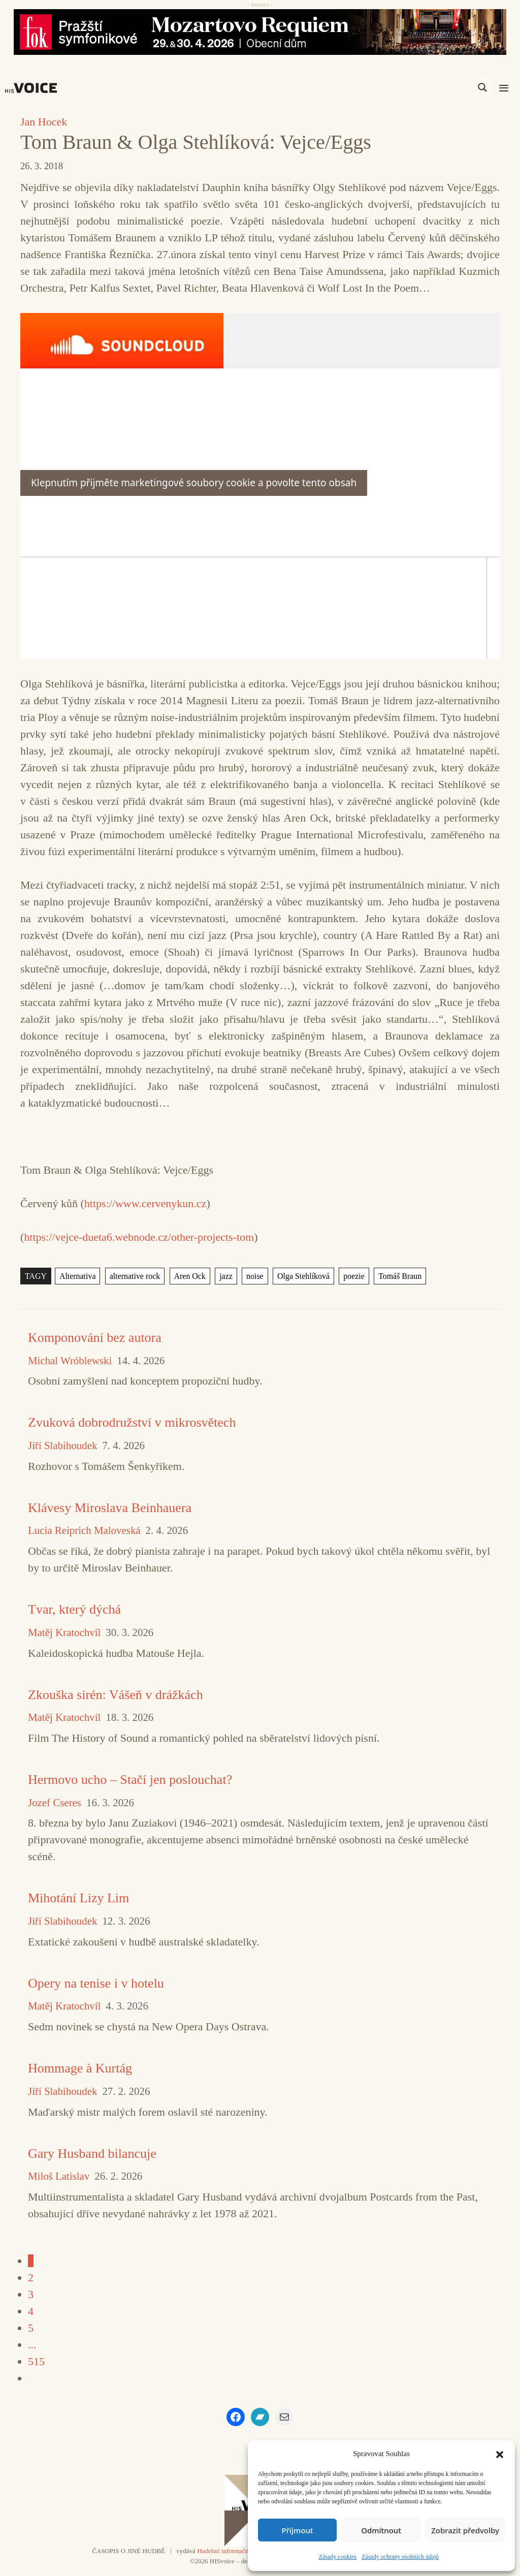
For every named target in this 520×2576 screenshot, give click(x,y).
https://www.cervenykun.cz (145, 1203)
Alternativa (77, 1276)
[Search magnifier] (482, 87)
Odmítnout (381, 2530)
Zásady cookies (337, 2556)
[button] (500, 2453)
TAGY (36, 1276)
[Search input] (434, 87)
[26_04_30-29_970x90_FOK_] (260, 32)
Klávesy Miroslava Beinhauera (109, 1507)
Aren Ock (189, 1276)
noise (255, 1276)
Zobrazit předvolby (465, 2530)
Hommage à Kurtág (80, 2068)
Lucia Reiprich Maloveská (84, 1530)
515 (36, 2361)
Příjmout (297, 2530)
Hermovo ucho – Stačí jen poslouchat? (130, 1779)
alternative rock (135, 1276)
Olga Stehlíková (303, 1276)
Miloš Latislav (58, 2176)
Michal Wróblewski (70, 1361)
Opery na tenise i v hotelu (96, 1983)
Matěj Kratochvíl (64, 1632)
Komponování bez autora (94, 1337)
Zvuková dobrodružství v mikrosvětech (132, 1422)
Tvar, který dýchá (74, 1609)
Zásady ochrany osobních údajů (400, 2556)
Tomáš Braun (399, 1276)
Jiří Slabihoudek (62, 1445)
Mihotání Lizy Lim (78, 1898)
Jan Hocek (43, 121)
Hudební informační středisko (236, 2551)
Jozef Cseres (54, 1803)
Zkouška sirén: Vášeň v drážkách (115, 1694)
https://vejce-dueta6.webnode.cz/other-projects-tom (139, 1237)
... (32, 2344)
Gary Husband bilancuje (92, 2153)
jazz (226, 1276)
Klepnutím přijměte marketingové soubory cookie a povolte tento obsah (193, 482)
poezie (353, 1276)
